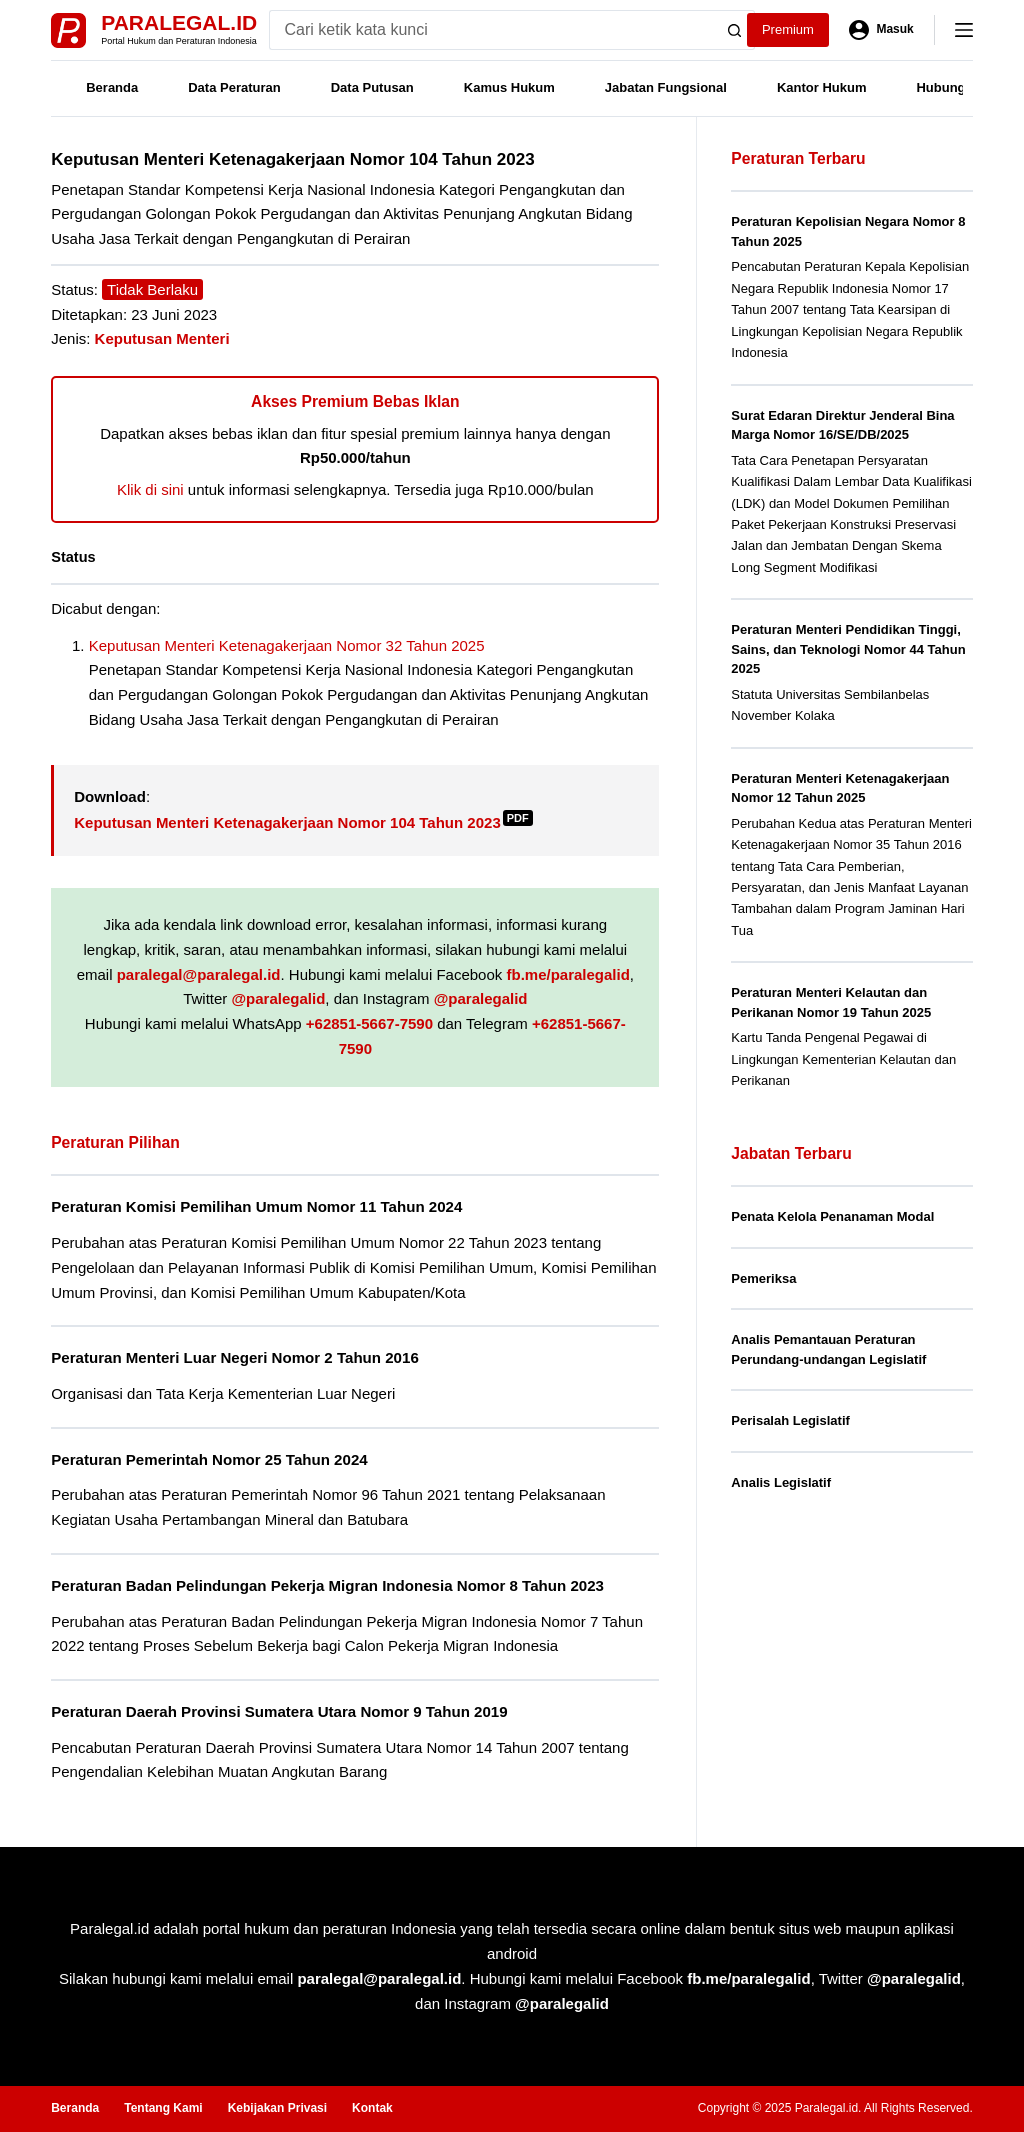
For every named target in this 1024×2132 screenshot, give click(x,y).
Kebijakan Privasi (277, 2108)
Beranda (112, 87)
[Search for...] (492, 30)
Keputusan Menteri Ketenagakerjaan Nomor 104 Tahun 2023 (303, 822)
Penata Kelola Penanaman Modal (832, 1216)
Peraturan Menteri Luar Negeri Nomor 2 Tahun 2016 (235, 1357)
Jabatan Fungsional (666, 87)
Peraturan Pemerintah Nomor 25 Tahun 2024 (209, 1459)
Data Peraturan (234, 87)
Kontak (372, 2108)
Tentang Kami (163, 2108)
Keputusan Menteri (162, 338)
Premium (788, 29)
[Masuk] (881, 30)
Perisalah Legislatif (790, 1420)
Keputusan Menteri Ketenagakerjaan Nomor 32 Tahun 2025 (287, 645)
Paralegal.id (179, 22)
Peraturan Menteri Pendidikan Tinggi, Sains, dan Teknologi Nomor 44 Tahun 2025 (848, 649)
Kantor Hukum (822, 87)
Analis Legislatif (781, 1482)
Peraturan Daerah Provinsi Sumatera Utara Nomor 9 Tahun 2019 (279, 1711)
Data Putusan (372, 87)
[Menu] (964, 30)
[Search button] (735, 30)
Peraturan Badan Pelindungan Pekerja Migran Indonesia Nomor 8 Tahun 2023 (327, 1585)
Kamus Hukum (509, 87)
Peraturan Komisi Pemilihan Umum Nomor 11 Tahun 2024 (256, 1206)
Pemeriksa (763, 1278)
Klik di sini (150, 489)
